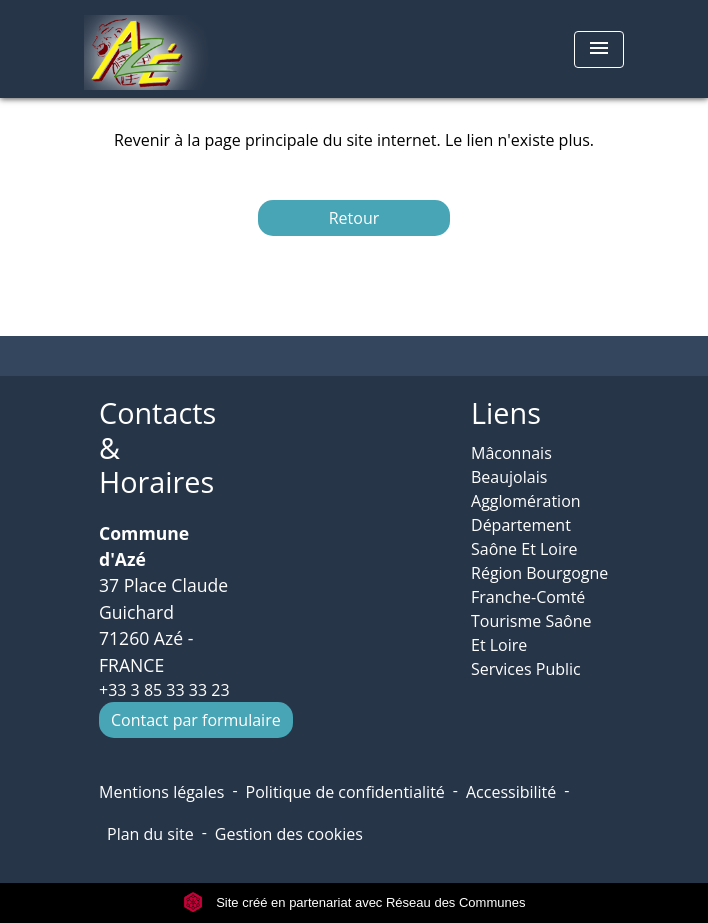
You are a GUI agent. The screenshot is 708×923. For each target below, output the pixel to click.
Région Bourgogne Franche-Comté (539, 585)
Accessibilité (511, 792)
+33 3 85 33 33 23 (164, 690)
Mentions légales (161, 792)
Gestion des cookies (289, 834)
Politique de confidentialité (345, 792)
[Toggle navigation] (599, 49)
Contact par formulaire (196, 720)
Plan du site (150, 834)
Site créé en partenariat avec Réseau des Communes (354, 902)
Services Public (526, 669)
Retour (354, 218)
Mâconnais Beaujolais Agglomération (526, 477)
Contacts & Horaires (157, 448)
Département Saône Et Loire (524, 537)
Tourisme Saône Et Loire (531, 633)
